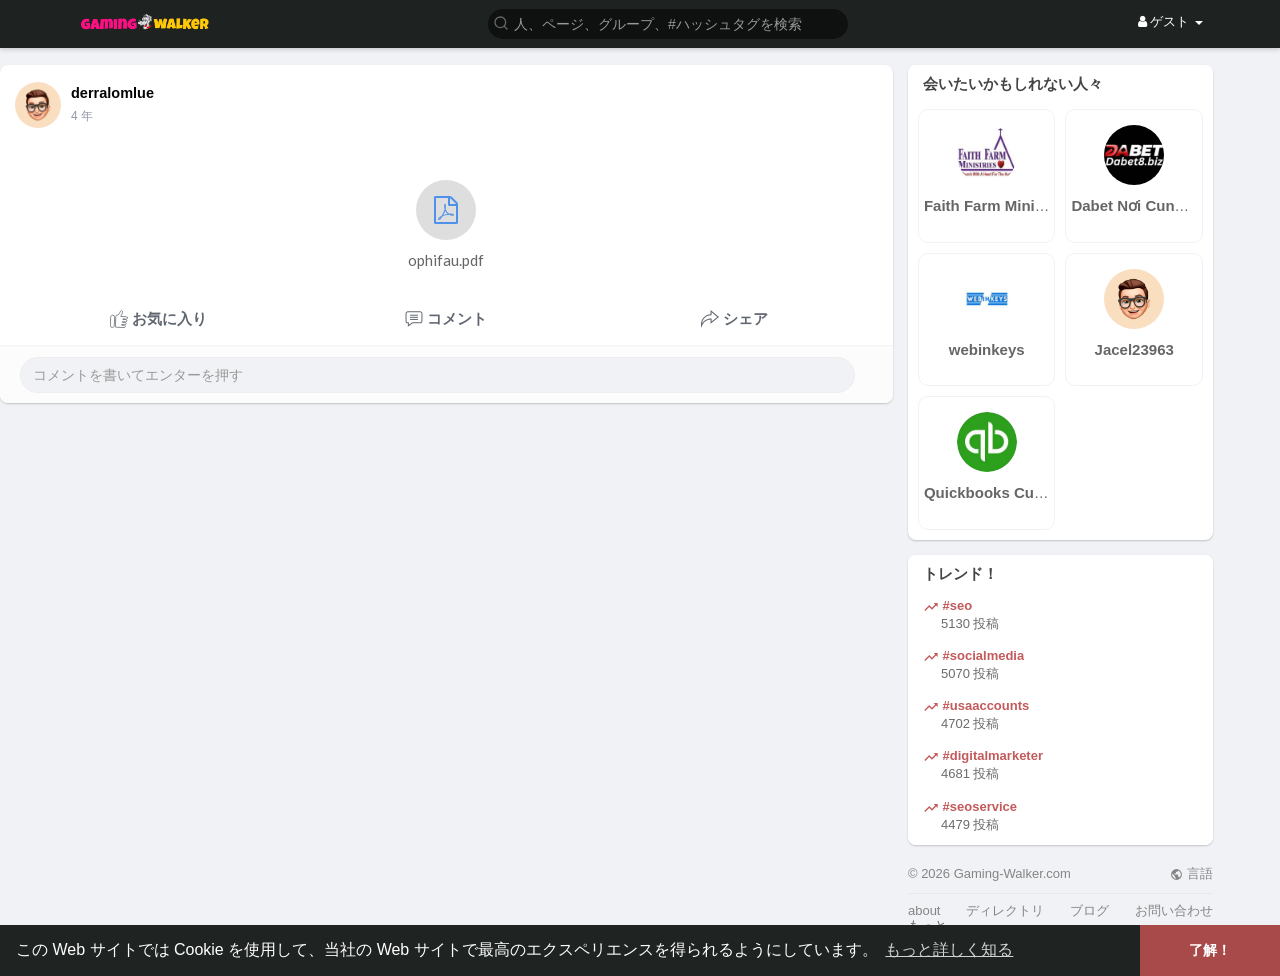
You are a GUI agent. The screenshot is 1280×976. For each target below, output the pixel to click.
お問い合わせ (1174, 910)
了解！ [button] (1210, 950)
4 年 (82, 116)
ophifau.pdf (446, 224)
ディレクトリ (1005, 910)
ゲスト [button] (1170, 21)
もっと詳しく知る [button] (949, 949)
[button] (668, 22)
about (924, 910)
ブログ (1089, 910)
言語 (1191, 873)
